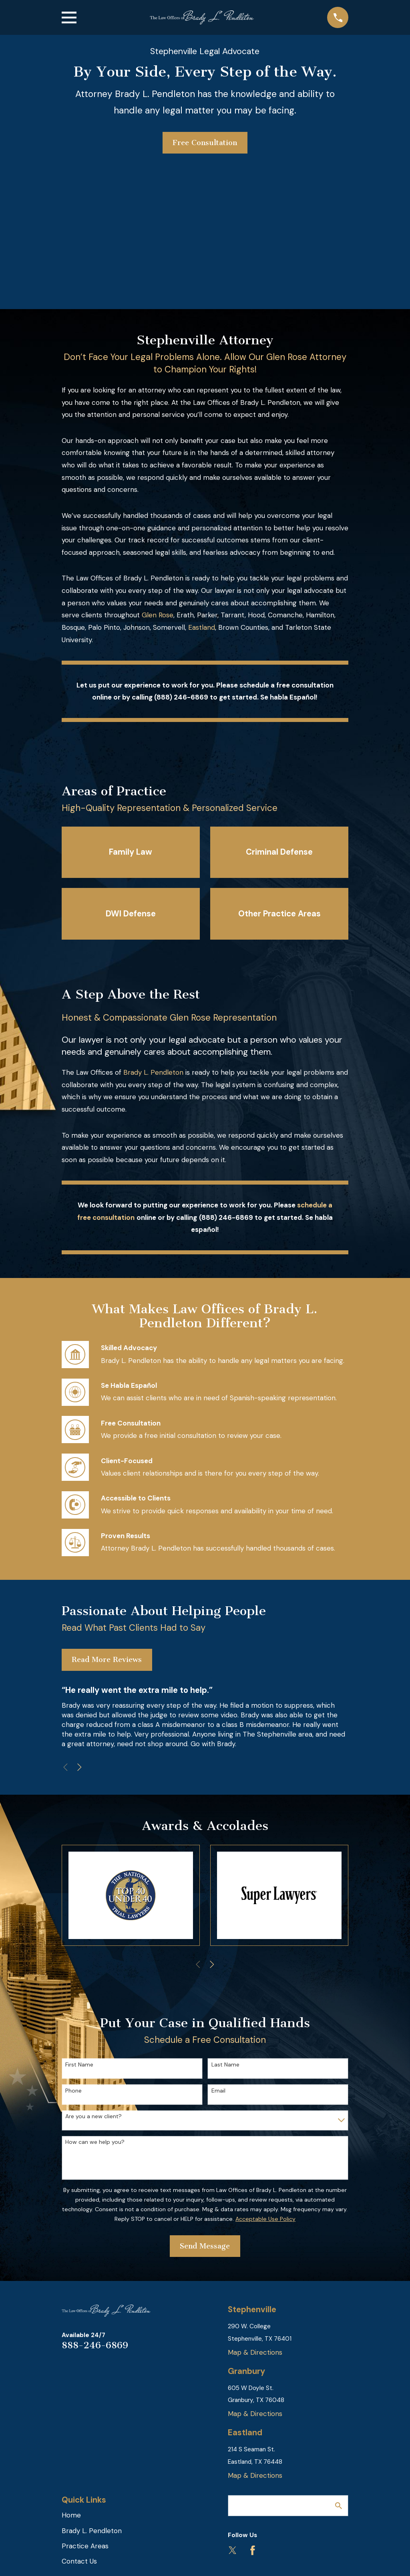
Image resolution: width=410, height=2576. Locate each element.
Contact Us (79, 2561)
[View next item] (79, 1767)
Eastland (201, 627)
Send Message (205, 2246)
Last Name (225, 2064)
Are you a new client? (93, 2116)
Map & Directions (255, 2352)
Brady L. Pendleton (153, 1072)
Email (218, 2090)
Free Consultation (205, 142)
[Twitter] (232, 2550)
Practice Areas (85, 2546)
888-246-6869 (95, 2345)
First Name (79, 2064)
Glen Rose (157, 615)
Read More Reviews (107, 1659)
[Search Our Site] (338, 2505)
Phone (73, 2090)
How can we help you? (95, 2142)
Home (71, 2515)
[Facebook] (252, 2550)
